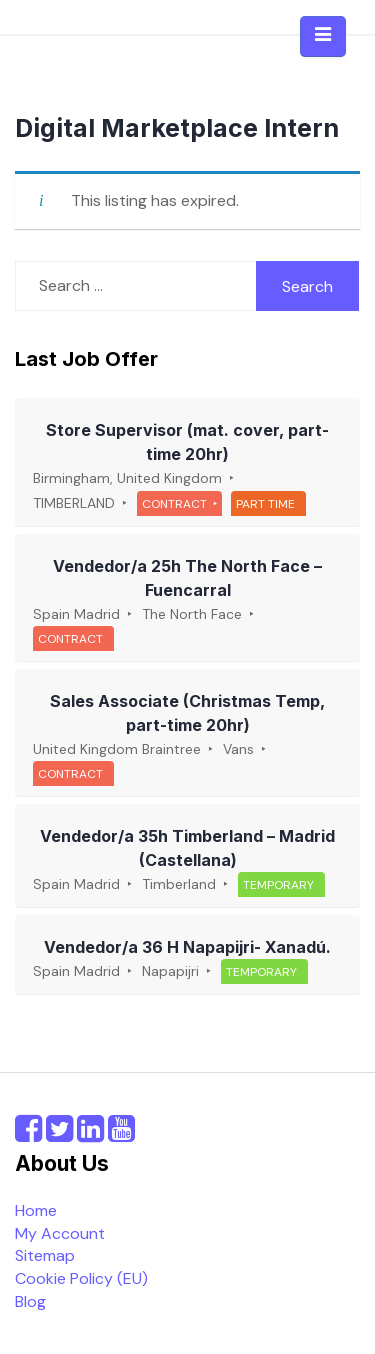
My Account (60, 1233)
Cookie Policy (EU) (81, 1278)
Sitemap (45, 1255)
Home (36, 1210)
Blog (30, 1301)
